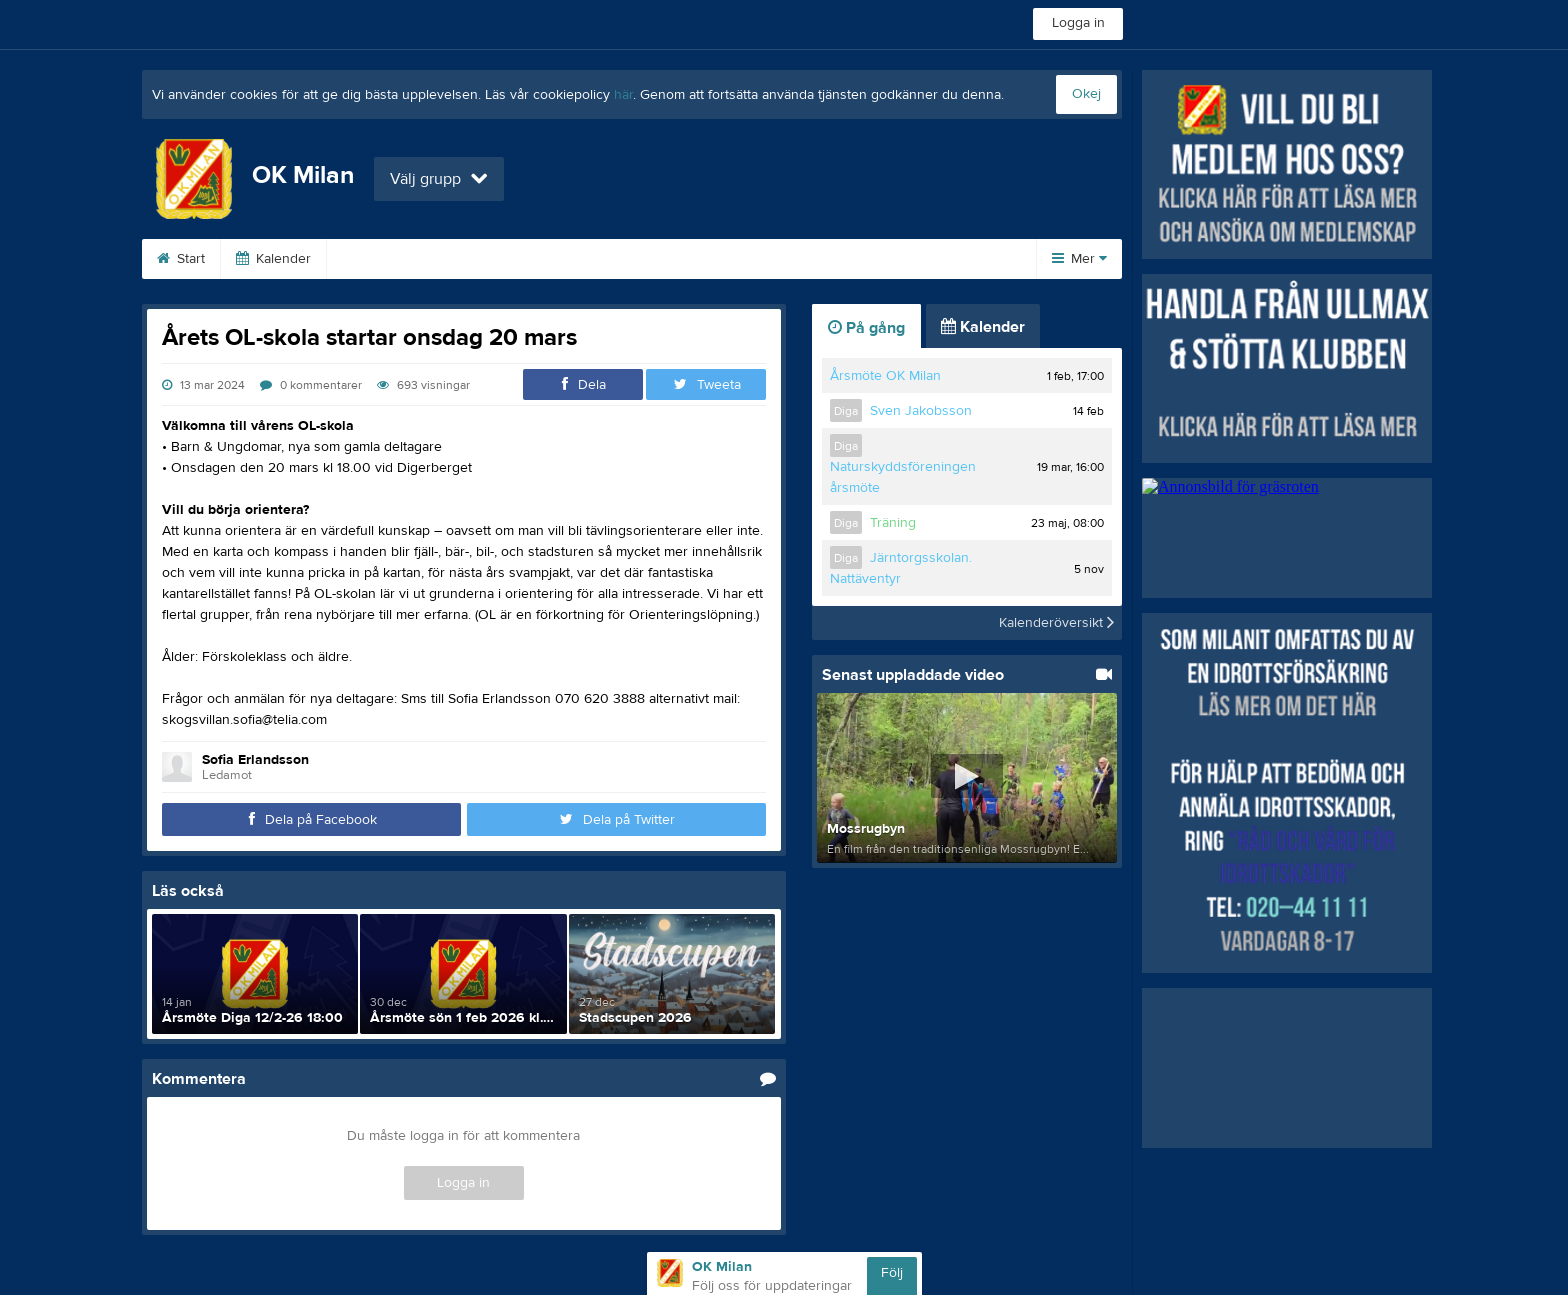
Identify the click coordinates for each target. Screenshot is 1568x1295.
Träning (893, 523)
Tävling (497, 259)
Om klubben (389, 259)
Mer (1079, 259)
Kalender (273, 259)
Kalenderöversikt (1056, 623)
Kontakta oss (897, 259)
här (623, 95)
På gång (866, 328)
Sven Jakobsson (921, 411)
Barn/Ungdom (766, 259)
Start (181, 259)
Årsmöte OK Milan (885, 376)
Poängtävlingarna (621, 259)
